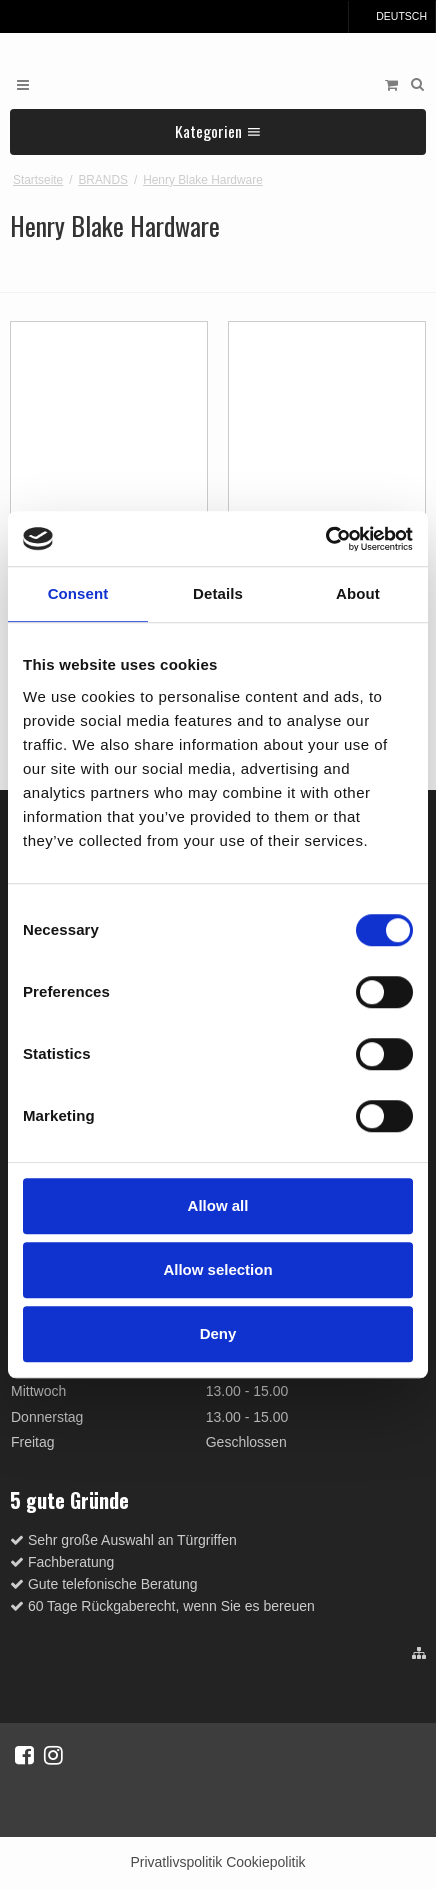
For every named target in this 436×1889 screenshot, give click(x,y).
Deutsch (392, 16)
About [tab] (358, 593)
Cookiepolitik (265, 1862)
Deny (218, 1333)
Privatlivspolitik (176, 1862)
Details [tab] (218, 593)
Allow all (218, 1205)
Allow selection (217, 1269)
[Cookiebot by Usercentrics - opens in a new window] (325, 539)
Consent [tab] (78, 593)
